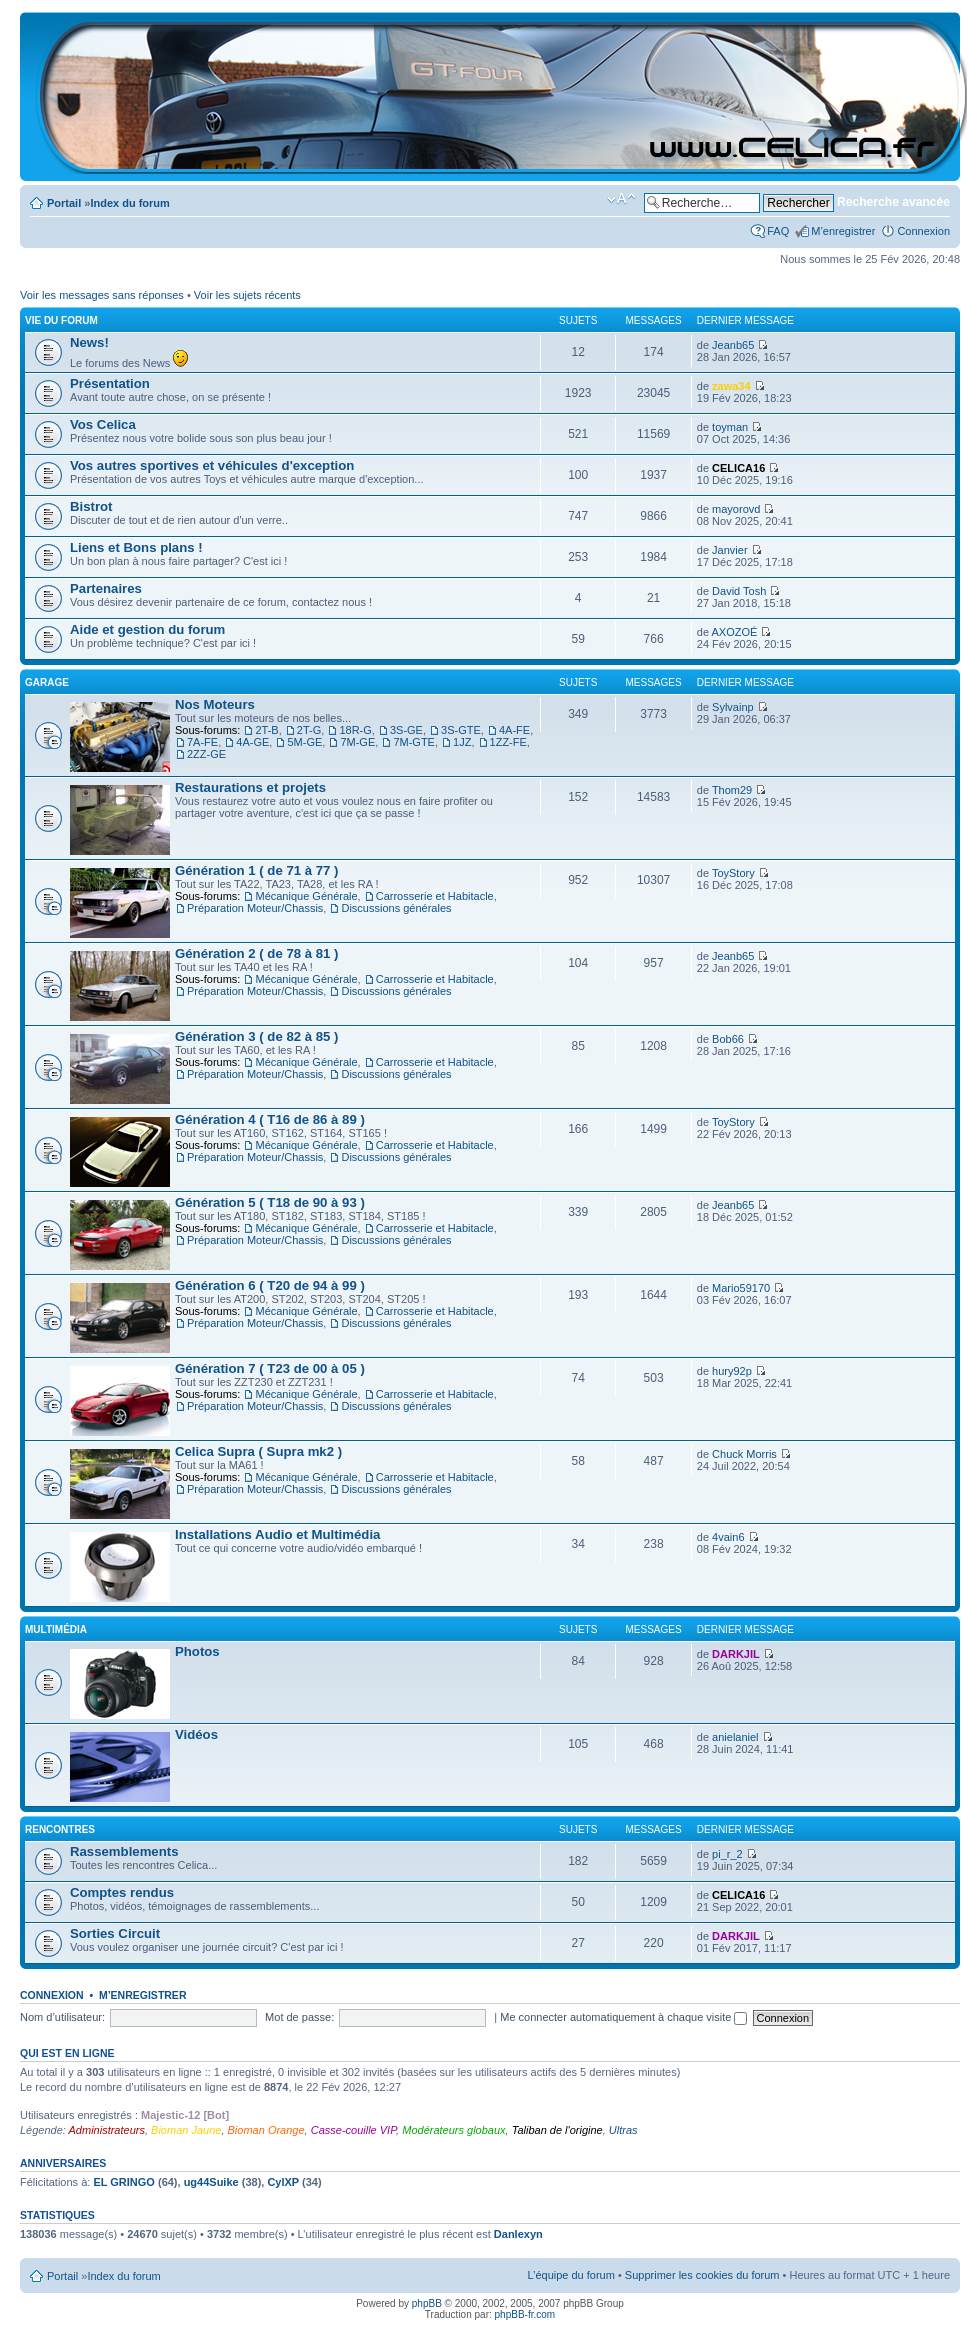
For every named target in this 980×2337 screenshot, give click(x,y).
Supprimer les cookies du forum (702, 2275)
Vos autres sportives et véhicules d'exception (212, 465)
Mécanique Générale (306, 896)
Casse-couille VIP (353, 2130)
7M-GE (357, 742)
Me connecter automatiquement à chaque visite (623, 2017)
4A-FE (514, 730)
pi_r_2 (727, 1854)
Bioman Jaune (186, 2130)
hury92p (732, 1371)
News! (89, 342)
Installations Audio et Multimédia (277, 1534)
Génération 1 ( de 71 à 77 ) (256, 870)
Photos (197, 1651)
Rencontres (60, 1829)
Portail (64, 203)
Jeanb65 (733, 345)
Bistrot (91, 506)
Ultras (623, 2130)
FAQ (778, 231)
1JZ (462, 742)
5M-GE (304, 742)
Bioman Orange (266, 2130)
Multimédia (56, 1629)
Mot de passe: (299, 2017)
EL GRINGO (124, 2182)
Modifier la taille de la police (621, 199)
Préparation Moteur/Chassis (255, 908)
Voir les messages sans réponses (102, 295)
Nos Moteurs (215, 704)
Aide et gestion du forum (147, 629)
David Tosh (739, 591)
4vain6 (728, 1537)
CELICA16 (738, 468)
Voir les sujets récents (247, 295)
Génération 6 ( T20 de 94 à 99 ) (270, 1285)
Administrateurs (107, 2130)
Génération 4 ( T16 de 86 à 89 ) (270, 1119)
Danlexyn (518, 2234)
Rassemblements (124, 1851)
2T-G (309, 730)
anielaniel (735, 1737)
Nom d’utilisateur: (62, 2017)
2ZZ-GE (206, 754)
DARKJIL (736, 1654)
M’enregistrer (843, 231)
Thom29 (732, 790)
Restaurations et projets (250, 787)
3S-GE (406, 730)
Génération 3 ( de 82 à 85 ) (256, 1036)
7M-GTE (414, 742)
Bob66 (728, 1039)
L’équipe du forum (570, 2275)
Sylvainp (733, 707)
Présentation (110, 383)
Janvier (729, 550)
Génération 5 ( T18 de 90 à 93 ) (270, 1202)
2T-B (266, 730)
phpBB (427, 2303)
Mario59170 (741, 1288)
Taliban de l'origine (557, 2130)
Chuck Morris (744, 1454)
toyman (730, 427)
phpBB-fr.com (525, 2314)
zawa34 (731, 386)
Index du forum (129, 203)
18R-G (355, 730)
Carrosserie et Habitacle (435, 896)
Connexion (923, 231)
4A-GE (252, 742)
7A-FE (202, 742)
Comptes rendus (122, 1892)
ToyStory (733, 873)
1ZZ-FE (508, 742)
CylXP (283, 2182)
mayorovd (736, 509)
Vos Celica (103, 424)
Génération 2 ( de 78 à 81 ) (256, 953)
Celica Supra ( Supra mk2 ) (258, 1451)
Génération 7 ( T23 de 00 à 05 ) (270, 1368)
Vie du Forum (61, 320)
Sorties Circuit (115, 1933)
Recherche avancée (893, 202)
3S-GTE (461, 730)
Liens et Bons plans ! (136, 547)
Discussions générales (396, 908)
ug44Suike (211, 2182)
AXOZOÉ (734, 632)
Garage (47, 682)
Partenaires (106, 588)
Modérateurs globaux (453, 2130)
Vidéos (196, 1734)
